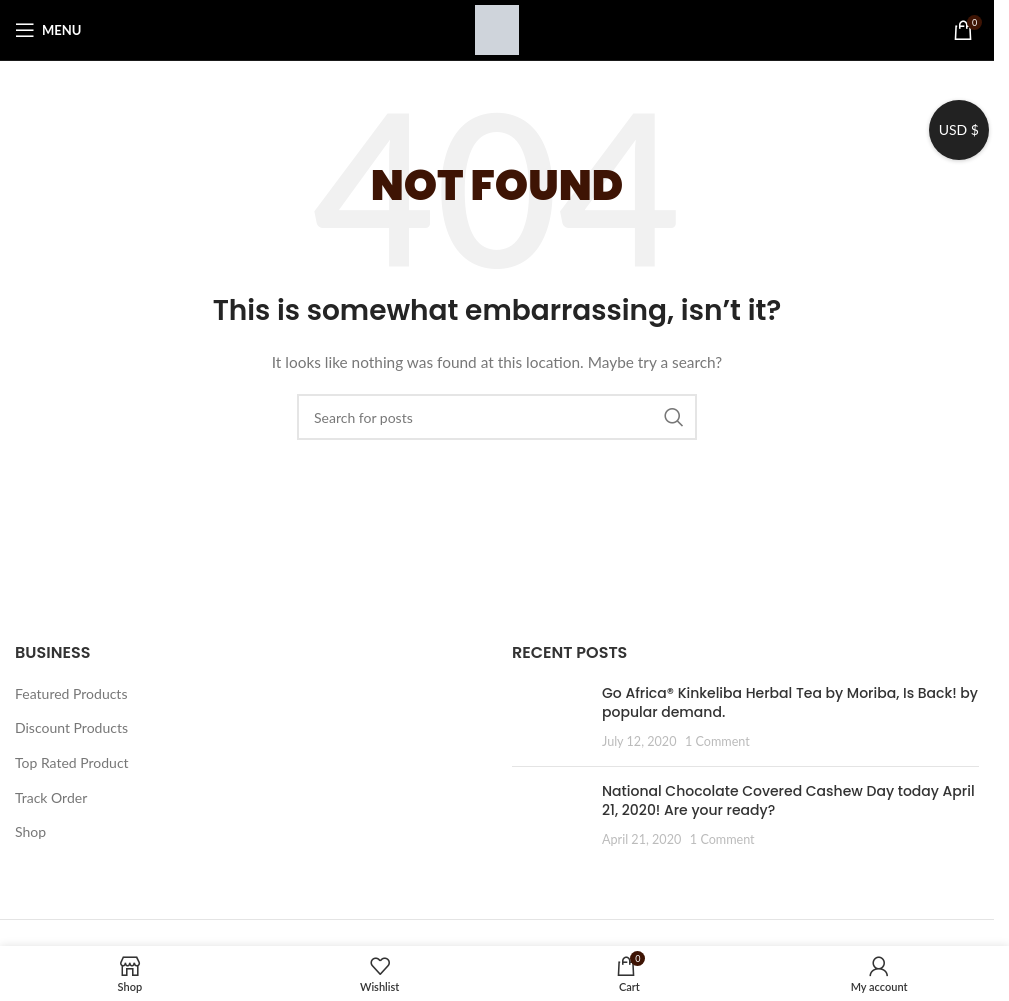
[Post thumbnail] (549, 717)
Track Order (51, 797)
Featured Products (71, 693)
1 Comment (717, 741)
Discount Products (71, 727)
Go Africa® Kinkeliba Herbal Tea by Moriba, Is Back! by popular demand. (790, 703)
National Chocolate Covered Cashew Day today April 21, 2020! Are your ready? (788, 801)
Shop (30, 831)
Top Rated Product (72, 762)
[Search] (497, 417)
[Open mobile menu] (48, 30)
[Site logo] (497, 28)
